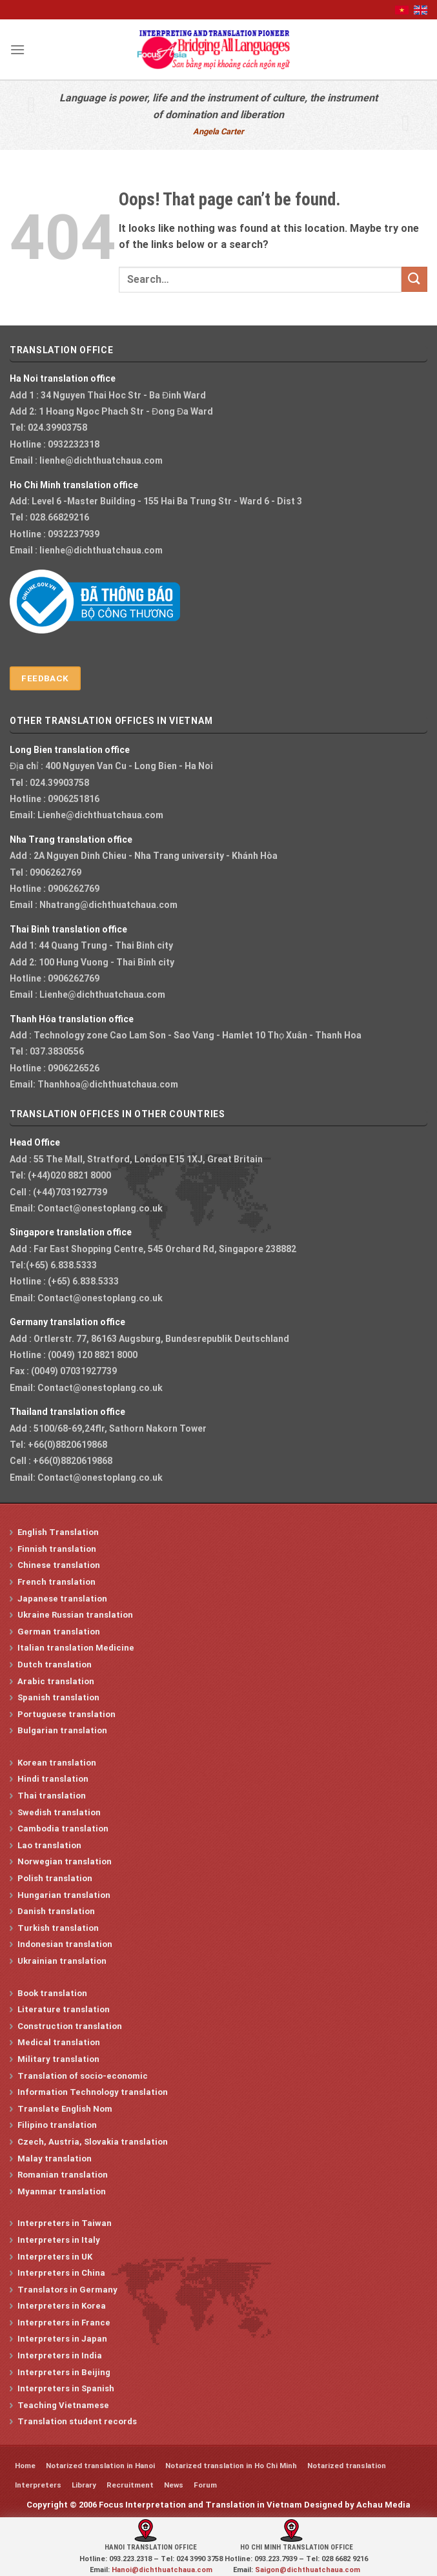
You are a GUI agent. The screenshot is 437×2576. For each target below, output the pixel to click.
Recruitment (130, 2484)
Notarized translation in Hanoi (100, 2465)
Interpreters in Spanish (65, 2388)
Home (25, 2465)
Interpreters (38, 2484)
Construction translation (69, 2026)
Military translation (58, 2059)
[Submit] (414, 279)
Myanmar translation (61, 2191)
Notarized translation (346, 2465)
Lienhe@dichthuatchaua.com (100, 815)
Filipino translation (57, 2125)
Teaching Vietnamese (63, 2405)
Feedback (44, 678)
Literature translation (63, 2009)
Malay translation (54, 2158)
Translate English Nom (64, 2109)
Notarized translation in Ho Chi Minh (231, 2465)
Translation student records (77, 2421)
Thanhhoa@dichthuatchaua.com (107, 1084)
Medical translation (58, 2042)
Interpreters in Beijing (63, 2372)
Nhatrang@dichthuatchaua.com (108, 905)
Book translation (52, 1993)
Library (84, 2484)
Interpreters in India (59, 2355)
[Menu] (17, 49)
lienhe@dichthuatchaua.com (101, 460)
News (173, 2484)
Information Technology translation (92, 2092)
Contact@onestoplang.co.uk (100, 1208)
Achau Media (383, 2504)
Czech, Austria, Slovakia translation (92, 2142)
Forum (205, 2484)
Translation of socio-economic (82, 2076)
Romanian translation (62, 2174)
